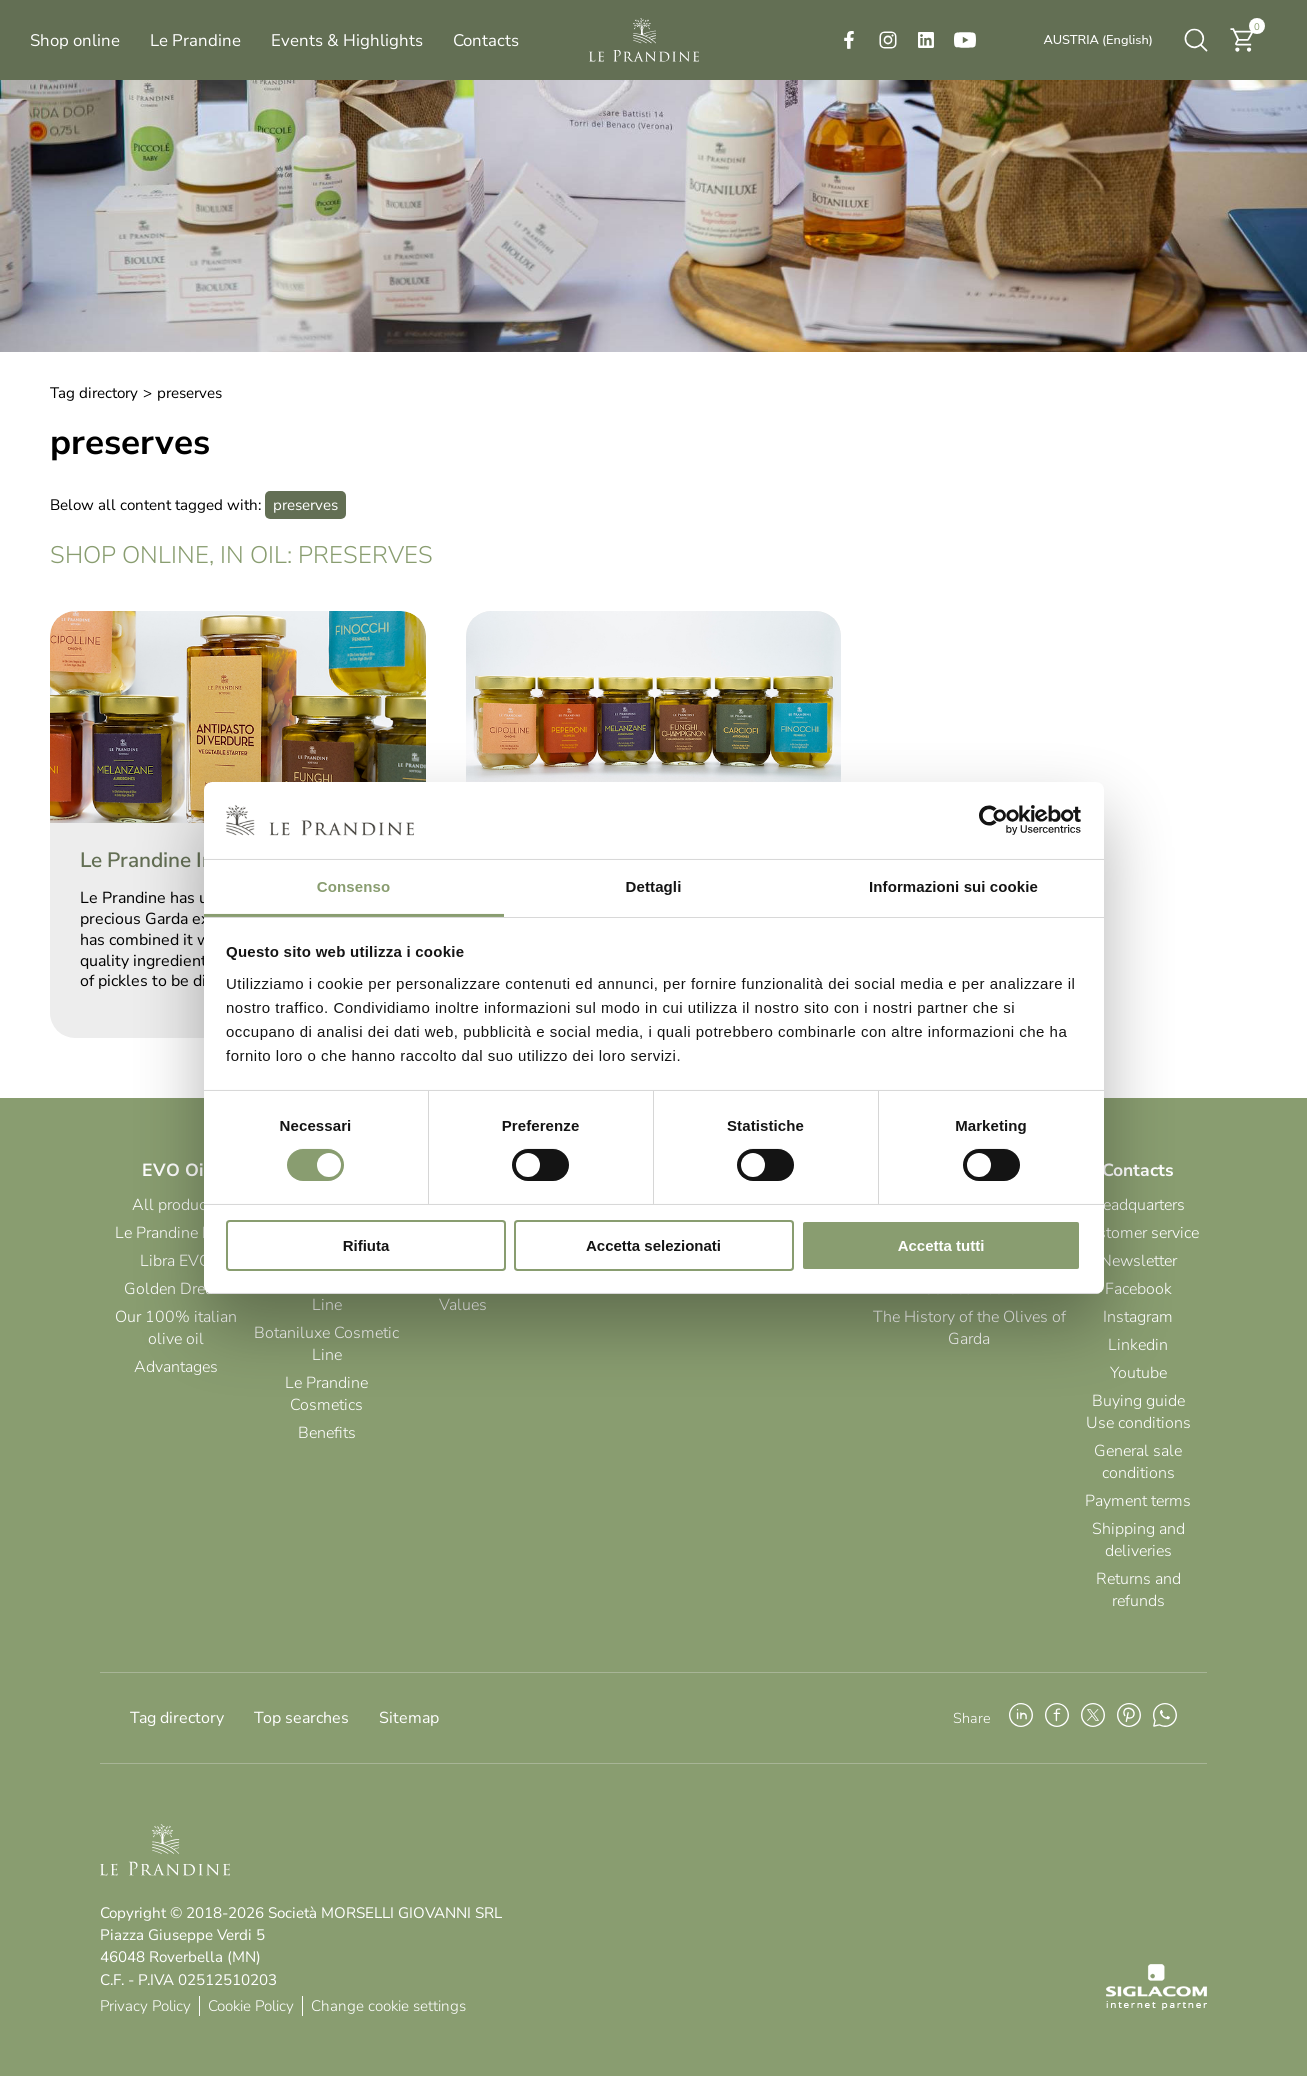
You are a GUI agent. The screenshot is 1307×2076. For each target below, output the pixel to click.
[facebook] (849, 40)
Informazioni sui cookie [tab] (953, 886)
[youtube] (965, 40)
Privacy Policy (145, 2006)
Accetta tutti (941, 1245)
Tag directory (94, 393)
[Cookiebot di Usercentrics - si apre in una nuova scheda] (993, 820)
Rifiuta (366, 1245)
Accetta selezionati (653, 1245)
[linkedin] (926, 40)
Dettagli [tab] (654, 886)
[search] (1196, 40)
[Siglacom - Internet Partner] (1156, 2005)
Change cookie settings (388, 2006)
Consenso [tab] (353, 886)
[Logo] (644, 40)
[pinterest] (1129, 1718)
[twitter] (1093, 1718)
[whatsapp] (1165, 1718)
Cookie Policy (251, 2006)
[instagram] (888, 40)
